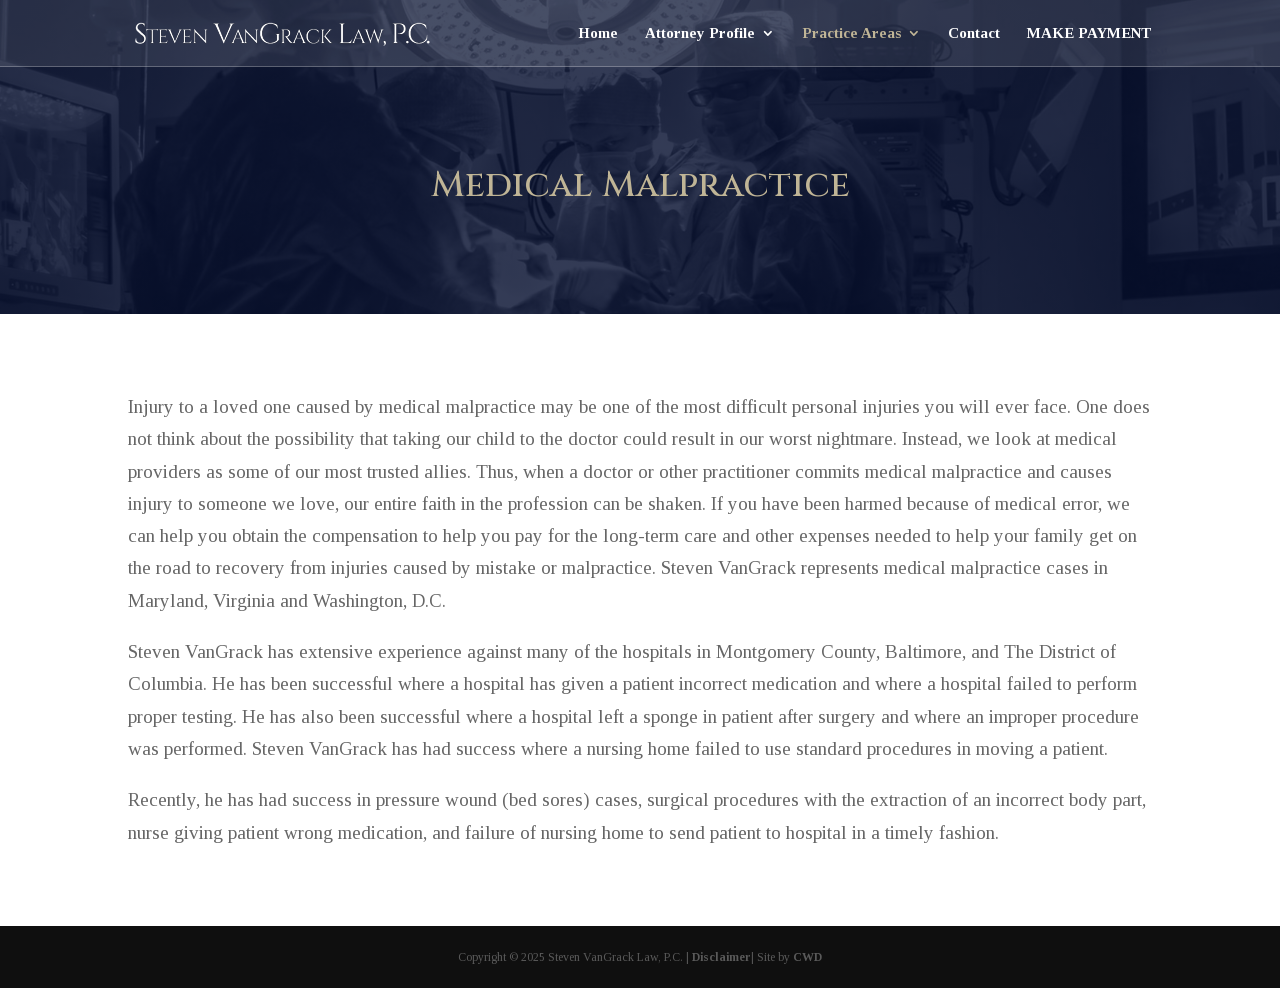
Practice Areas (851, 33)
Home (598, 33)
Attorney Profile (700, 33)
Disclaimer (721, 957)
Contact (974, 33)
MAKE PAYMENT (1089, 33)
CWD (807, 957)
